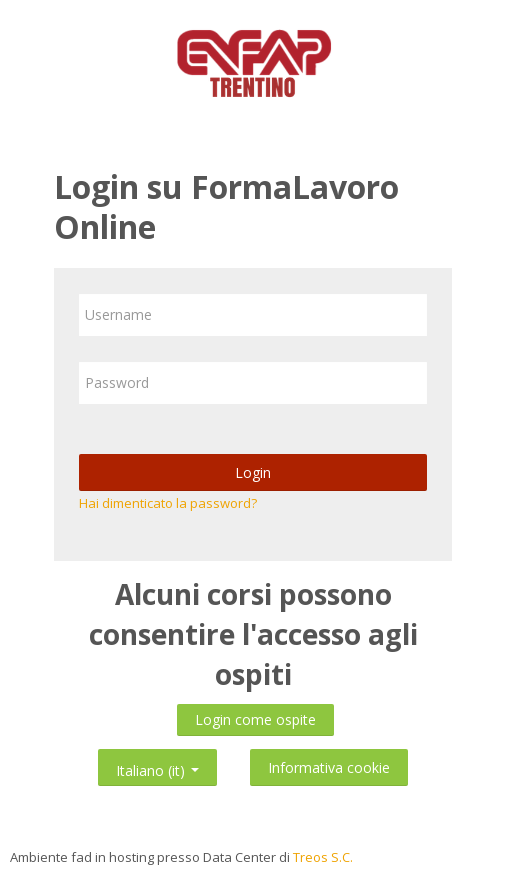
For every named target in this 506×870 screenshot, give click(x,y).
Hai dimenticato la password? (168, 503)
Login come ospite (255, 719)
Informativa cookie (329, 767)
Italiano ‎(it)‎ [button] (157, 766)
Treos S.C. (323, 857)
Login (253, 472)
